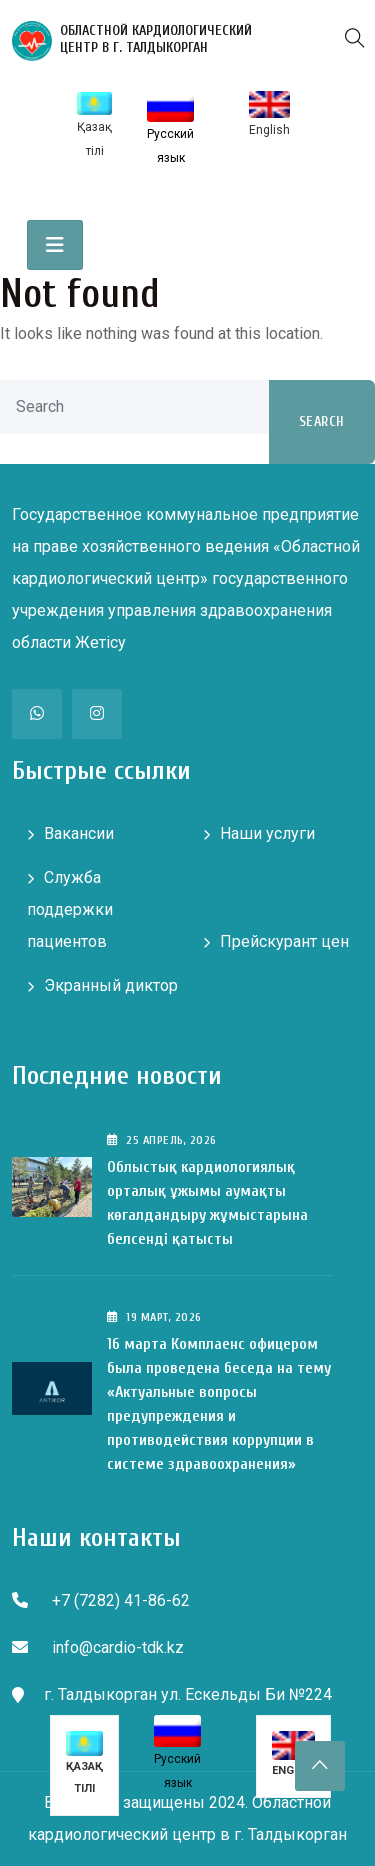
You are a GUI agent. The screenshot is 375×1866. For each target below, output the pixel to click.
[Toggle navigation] (55, 245)
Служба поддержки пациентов (70, 909)
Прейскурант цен (284, 941)
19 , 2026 (154, 1317)
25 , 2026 (162, 1140)
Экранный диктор (111, 985)
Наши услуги (267, 833)
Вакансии (79, 833)
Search (322, 421)
